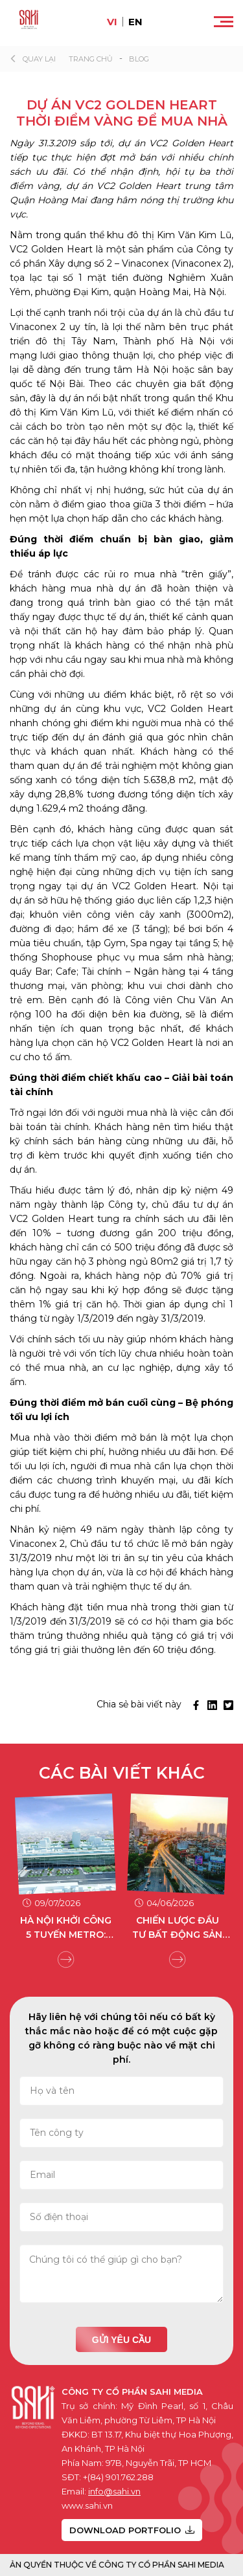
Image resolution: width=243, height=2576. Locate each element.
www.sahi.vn (87, 2505)
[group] (66, 1878)
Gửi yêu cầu (121, 2340)
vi (112, 22)
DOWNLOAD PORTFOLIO (131, 2530)
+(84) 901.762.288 (118, 2477)
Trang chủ (91, 58)
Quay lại (39, 58)
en (135, 22)
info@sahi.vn (114, 2491)
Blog (139, 58)
